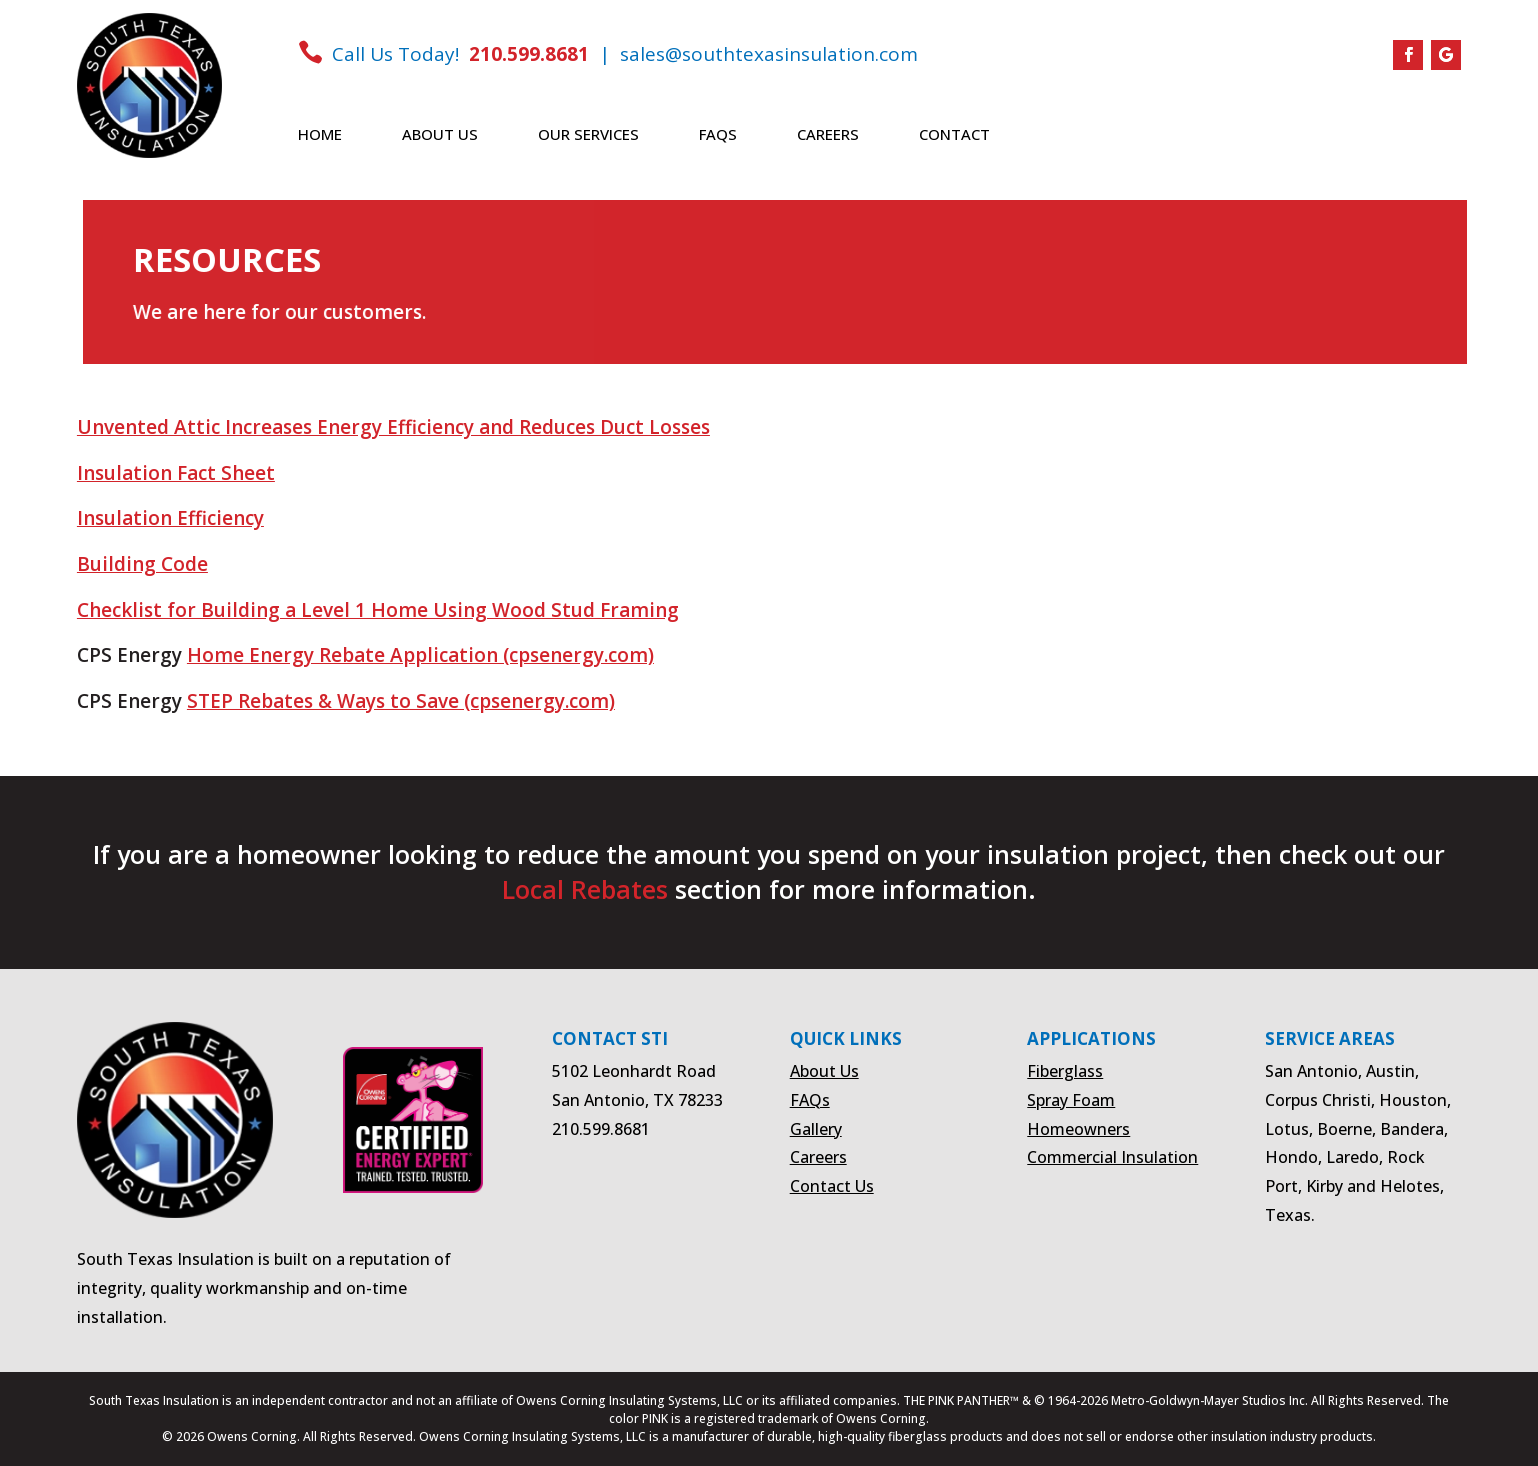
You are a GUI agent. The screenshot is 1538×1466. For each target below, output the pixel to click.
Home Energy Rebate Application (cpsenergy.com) (420, 655)
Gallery (816, 1129)
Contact (954, 135)
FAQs (718, 135)
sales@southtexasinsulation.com (769, 54)
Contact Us (832, 1186)
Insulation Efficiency (170, 518)
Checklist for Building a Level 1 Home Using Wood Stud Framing (378, 610)
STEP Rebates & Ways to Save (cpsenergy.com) (401, 701)
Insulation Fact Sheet (176, 473)
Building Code (142, 564)
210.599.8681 (529, 54)
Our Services (588, 135)
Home (320, 135)
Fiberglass (1065, 1071)
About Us (440, 135)
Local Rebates (585, 889)
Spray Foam (1071, 1100)
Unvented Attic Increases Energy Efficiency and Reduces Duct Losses (393, 427)
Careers (828, 135)
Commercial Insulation (1112, 1157)
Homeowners (1078, 1129)
